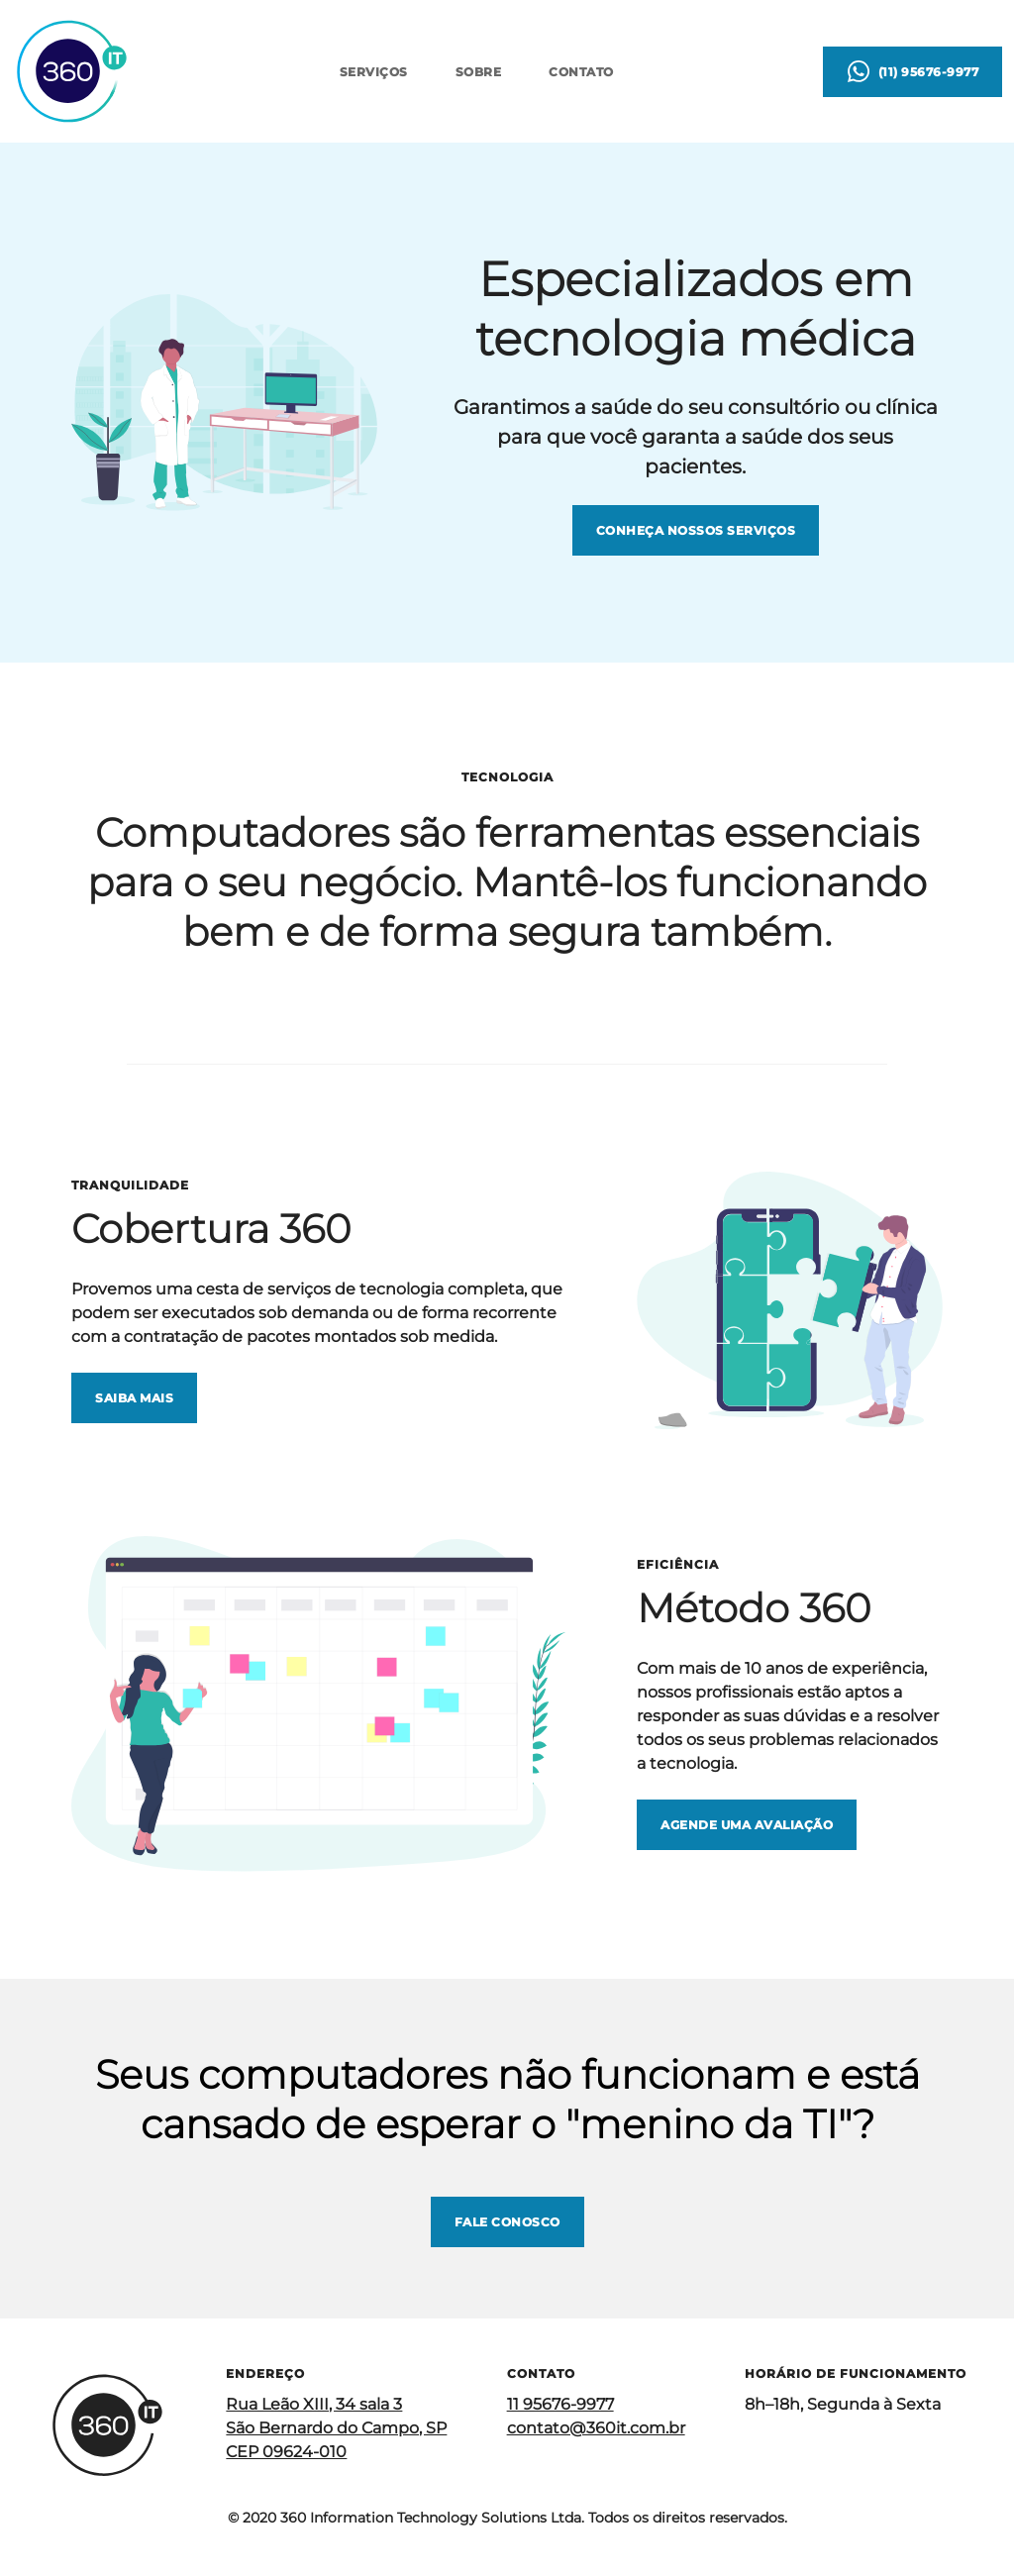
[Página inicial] (71, 71)
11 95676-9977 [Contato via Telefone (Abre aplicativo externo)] (560, 2404)
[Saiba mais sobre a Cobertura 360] (134, 1398)
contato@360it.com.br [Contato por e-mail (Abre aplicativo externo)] (596, 2428)
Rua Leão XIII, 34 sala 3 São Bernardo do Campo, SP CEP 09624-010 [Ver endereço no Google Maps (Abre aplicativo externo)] (336, 2428)
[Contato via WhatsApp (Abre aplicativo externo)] (913, 72)
